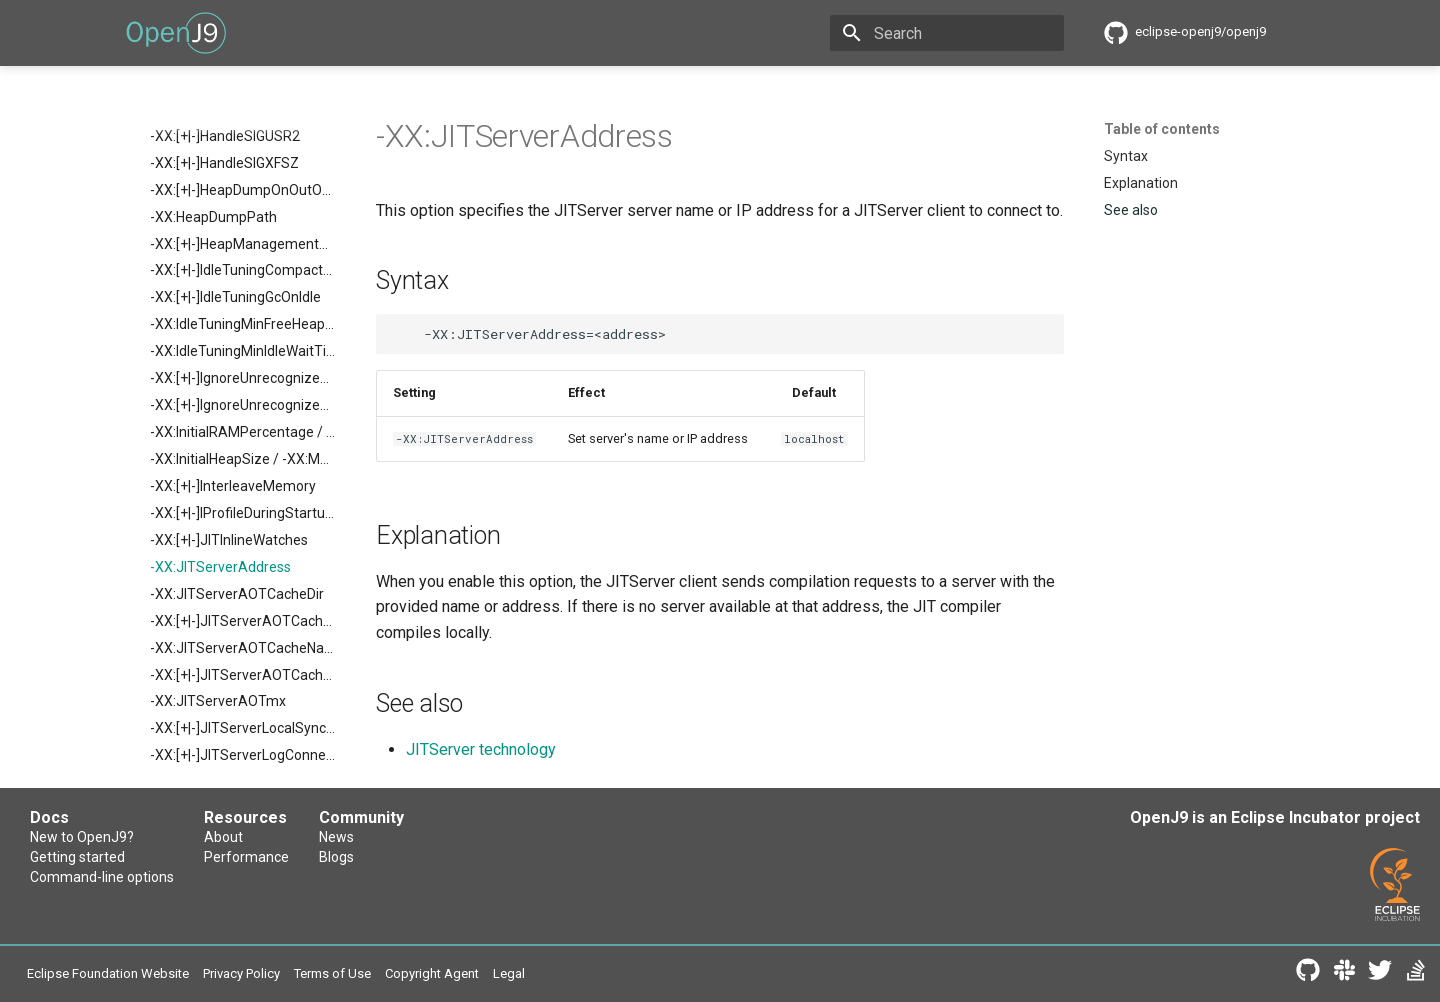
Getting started (77, 857)
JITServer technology (481, 749)
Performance (246, 857)
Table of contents (1162, 129)
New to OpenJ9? (82, 837)
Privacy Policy (241, 973)
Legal (509, 973)
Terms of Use (332, 973)
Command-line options (102, 877)
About (223, 837)
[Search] (947, 33)
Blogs (336, 857)
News (336, 837)
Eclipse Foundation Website (108, 973)
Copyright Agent (432, 973)
